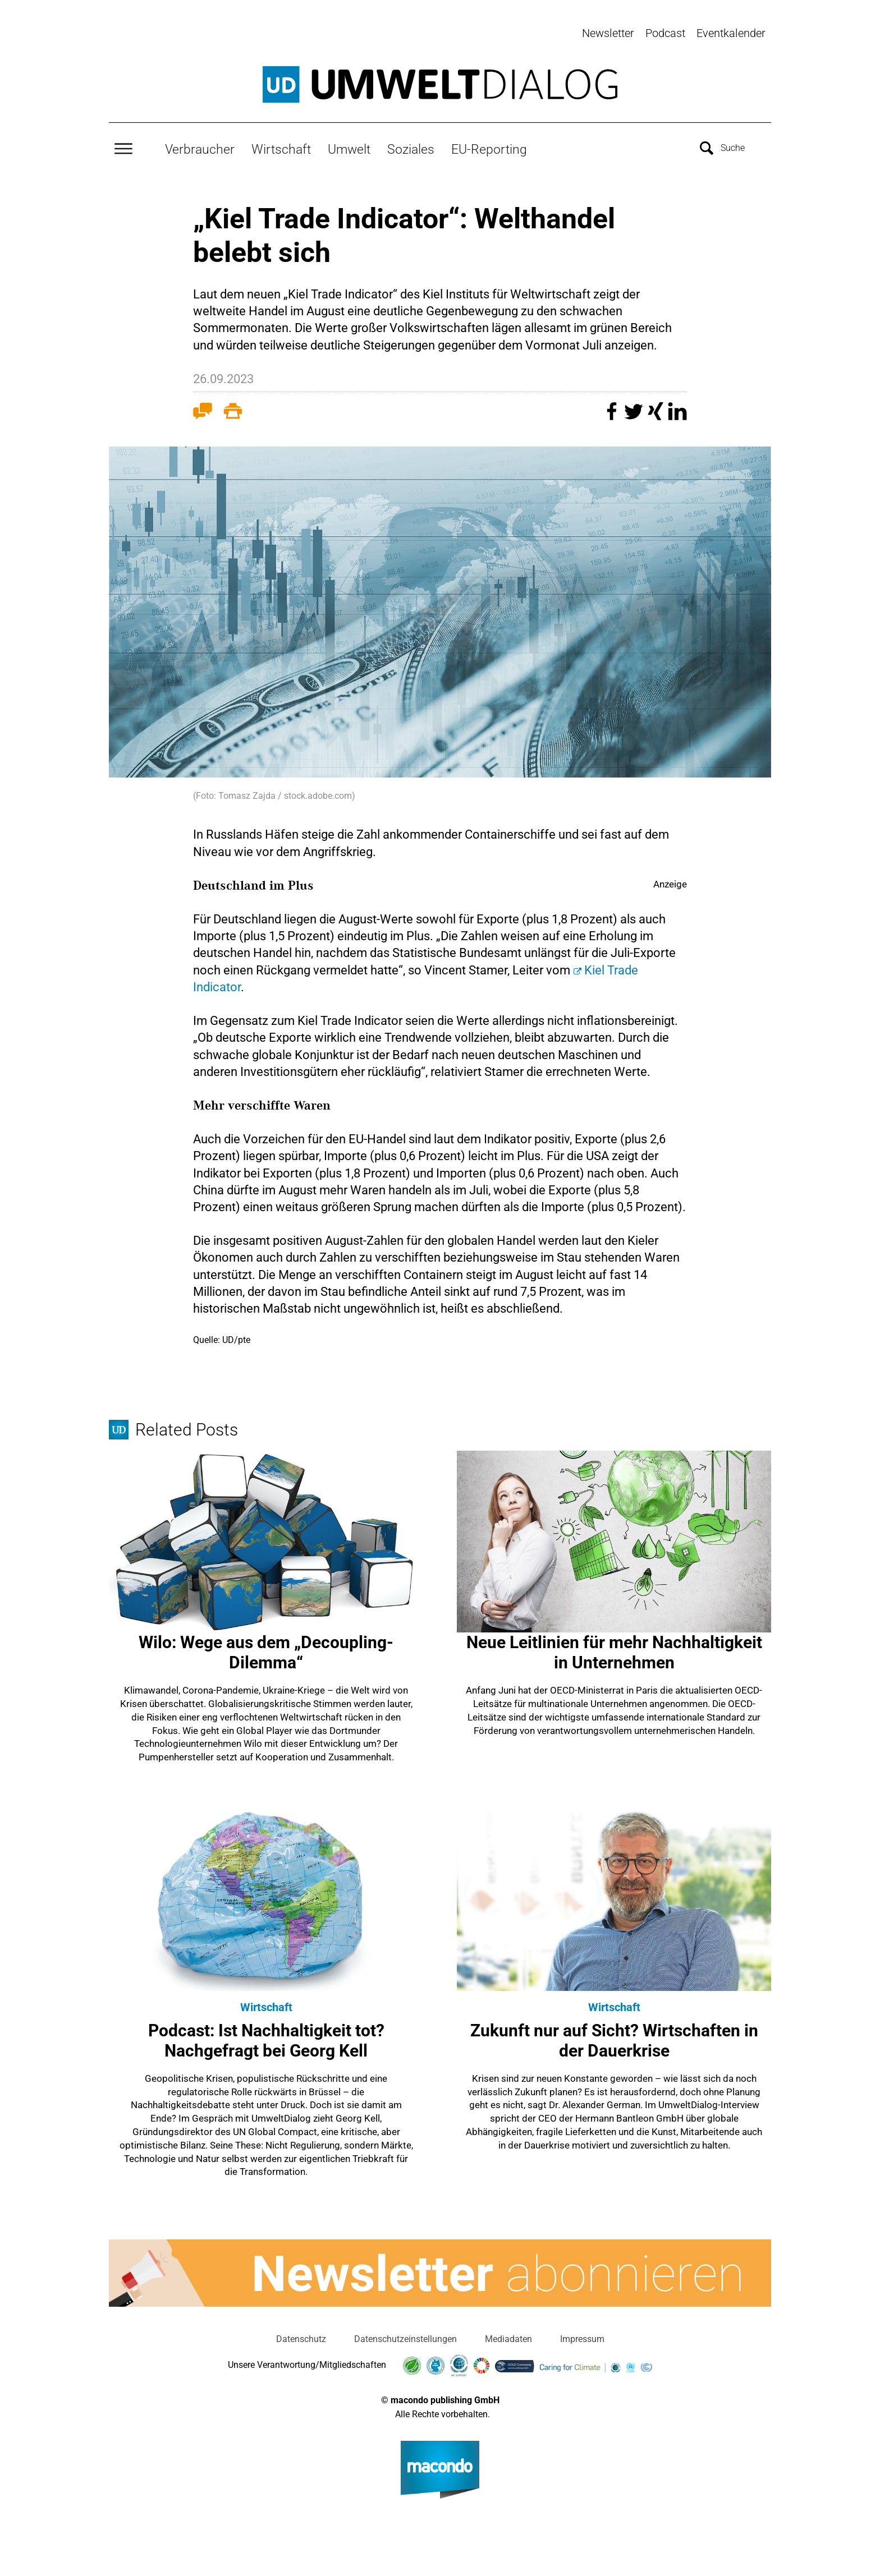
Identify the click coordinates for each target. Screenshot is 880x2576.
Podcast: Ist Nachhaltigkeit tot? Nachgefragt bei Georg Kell (266, 2035)
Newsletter (608, 33)
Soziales (410, 144)
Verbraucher (200, 144)
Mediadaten (508, 2334)
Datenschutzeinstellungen (405, 2334)
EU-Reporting (489, 144)
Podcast (665, 33)
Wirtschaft (281, 144)
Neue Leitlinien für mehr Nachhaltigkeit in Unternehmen (614, 1647)
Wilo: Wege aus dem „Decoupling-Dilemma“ (266, 1647)
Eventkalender (731, 33)
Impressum (582, 2334)
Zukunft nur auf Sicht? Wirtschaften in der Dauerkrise (614, 2035)
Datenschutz (301, 2334)
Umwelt (349, 144)
